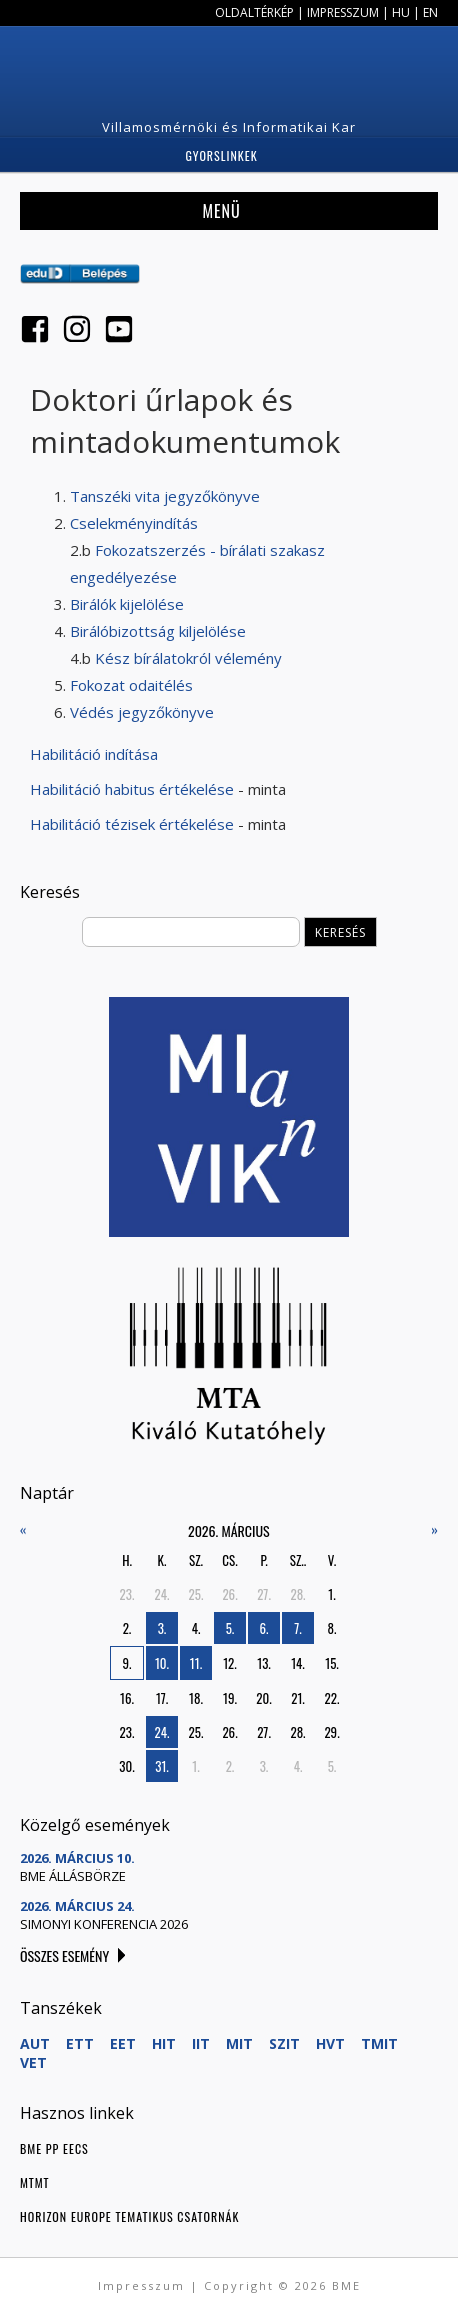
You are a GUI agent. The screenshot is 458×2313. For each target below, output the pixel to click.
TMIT (379, 2043)
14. (298, 1663)
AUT (35, 2043)
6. (264, 1628)
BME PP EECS (54, 2148)
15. (332, 1663)
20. (263, 1698)
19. (230, 1698)
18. (196, 1698)
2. (127, 1628)
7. (297, 1628)
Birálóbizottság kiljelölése (158, 631)
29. (331, 1732)
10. (162, 1663)
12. (230, 1663)
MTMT (34, 2182)
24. (162, 1594)
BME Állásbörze (73, 1876)
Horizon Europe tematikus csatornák (129, 2216)
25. (196, 1594)
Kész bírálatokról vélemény (188, 658)
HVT (330, 2043)
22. (332, 1698)
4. (196, 1628)
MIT (239, 2043)
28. (297, 1594)
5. (230, 1628)
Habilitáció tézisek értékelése (132, 824)
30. (126, 1766)
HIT (164, 2043)
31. (162, 1766)
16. (127, 1698)
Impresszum (343, 12)
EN (430, 12)
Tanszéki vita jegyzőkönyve (165, 496)
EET (123, 2043)
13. (264, 1663)
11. (196, 1663)
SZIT (284, 2043)
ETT (80, 2043)
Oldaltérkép (254, 12)
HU (401, 12)
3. (162, 1628)
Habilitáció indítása (94, 754)
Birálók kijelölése (127, 604)
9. (127, 1663)
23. (127, 1594)
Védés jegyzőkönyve (142, 712)
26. (229, 1594)
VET (33, 2062)
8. (332, 1628)
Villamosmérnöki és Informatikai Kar (229, 127)
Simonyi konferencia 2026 (104, 1924)
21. (298, 1698)
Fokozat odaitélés (131, 685)
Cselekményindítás (134, 523)
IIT (201, 2043)
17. (162, 1698)
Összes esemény (64, 1955)
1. (331, 1594)
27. (264, 1594)
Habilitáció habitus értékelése (132, 789)
